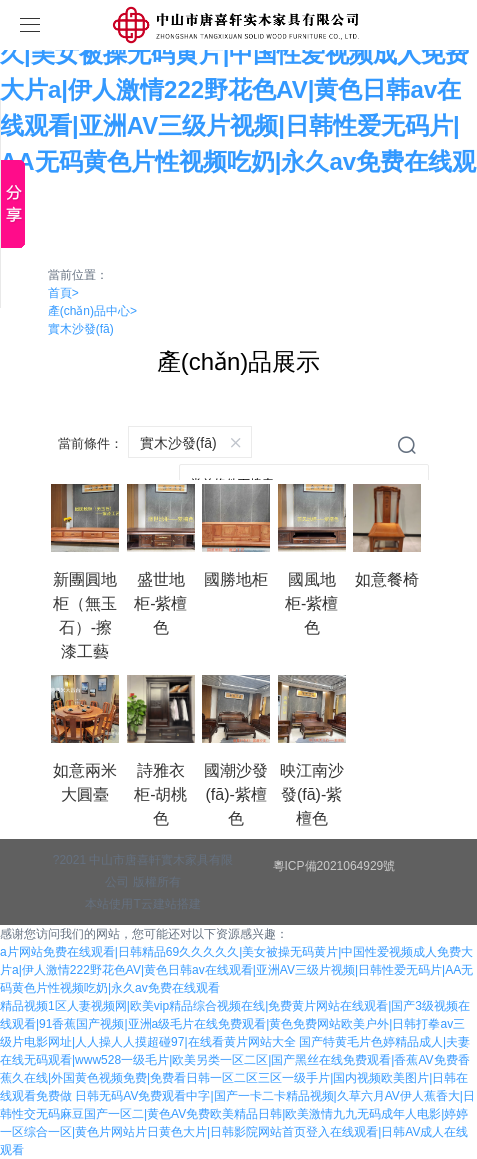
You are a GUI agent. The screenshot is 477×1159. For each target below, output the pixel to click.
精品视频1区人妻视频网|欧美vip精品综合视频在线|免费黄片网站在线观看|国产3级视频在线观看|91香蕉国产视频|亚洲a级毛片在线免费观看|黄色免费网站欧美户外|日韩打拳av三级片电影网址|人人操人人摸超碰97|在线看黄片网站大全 (235, 1024)
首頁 (63, 293)
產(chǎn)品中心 (92, 311)
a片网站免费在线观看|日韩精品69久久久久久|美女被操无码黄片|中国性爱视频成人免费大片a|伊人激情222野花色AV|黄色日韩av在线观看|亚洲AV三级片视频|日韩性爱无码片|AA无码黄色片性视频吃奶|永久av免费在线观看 (236, 970)
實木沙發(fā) (81, 329)
